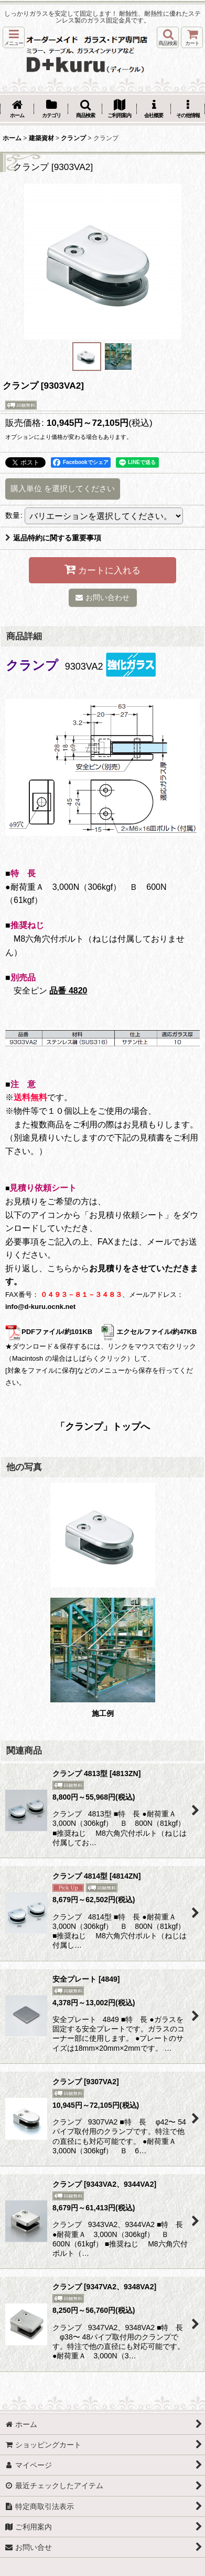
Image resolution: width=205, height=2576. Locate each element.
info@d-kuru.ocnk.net (40, 1306)
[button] (14, 37)
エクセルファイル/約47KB (148, 1332)
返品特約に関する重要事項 (53, 538)
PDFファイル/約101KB (48, 1332)
